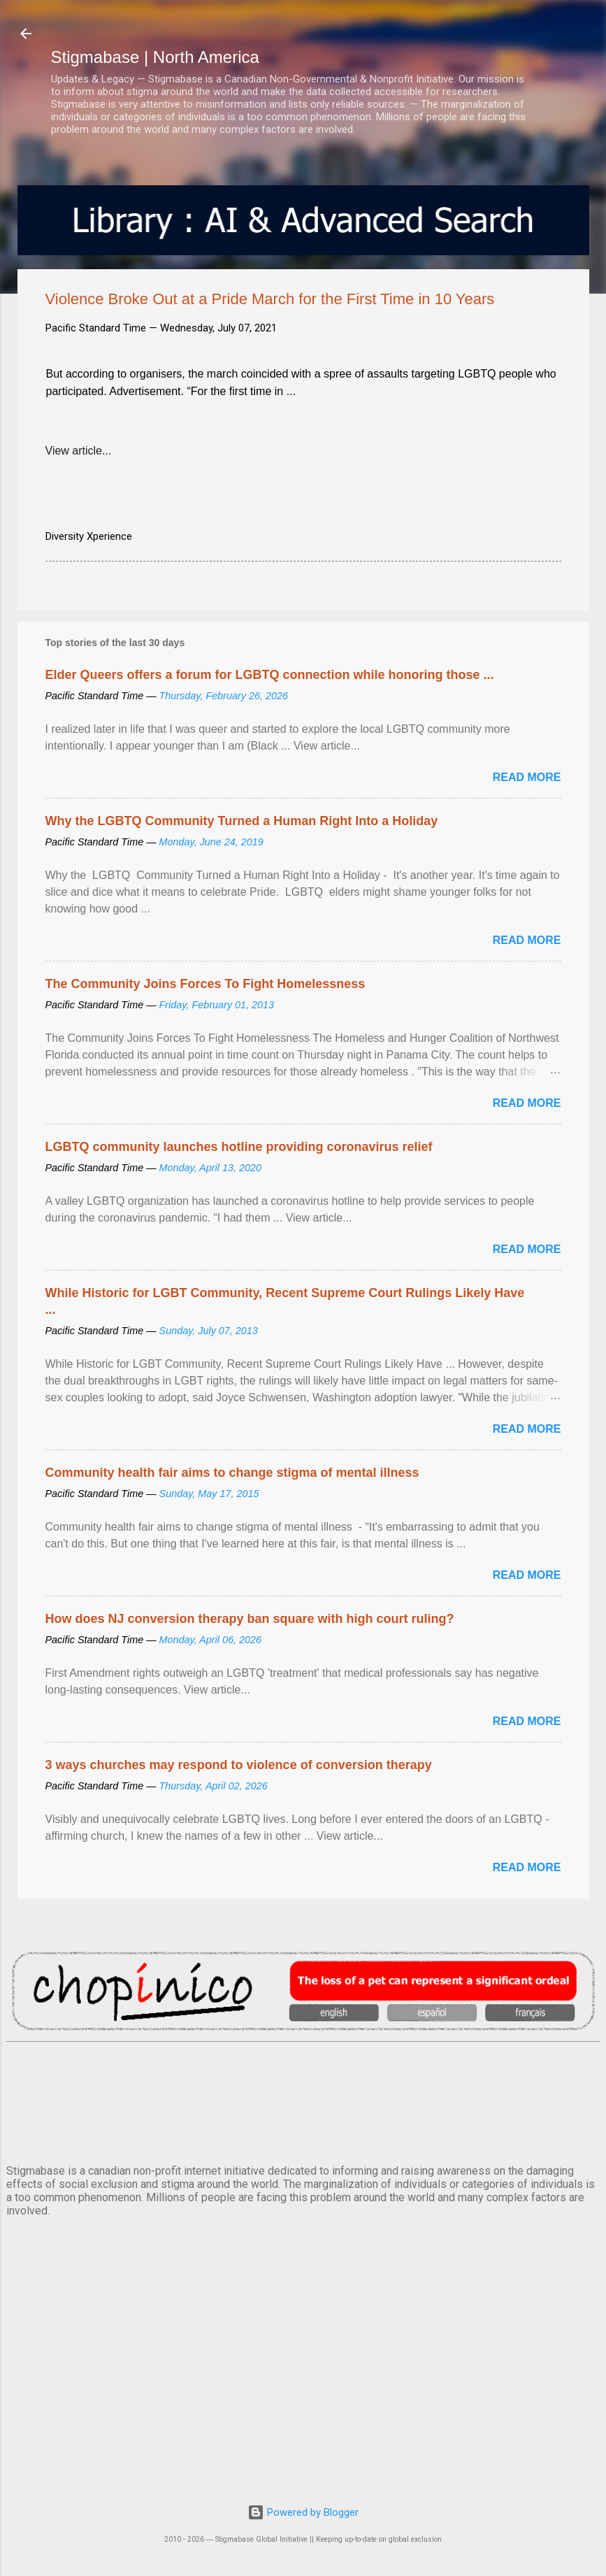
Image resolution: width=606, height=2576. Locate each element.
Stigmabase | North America (155, 57)
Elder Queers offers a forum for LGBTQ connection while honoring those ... (269, 675)
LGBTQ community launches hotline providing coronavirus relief (239, 1147)
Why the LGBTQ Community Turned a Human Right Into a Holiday (241, 821)
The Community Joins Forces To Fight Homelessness (205, 984)
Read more (527, 777)
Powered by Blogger (303, 2512)
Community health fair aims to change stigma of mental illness (232, 1473)
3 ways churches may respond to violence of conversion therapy (238, 1765)
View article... (78, 451)
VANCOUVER (303, 2100)
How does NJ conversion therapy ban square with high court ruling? (249, 1619)
